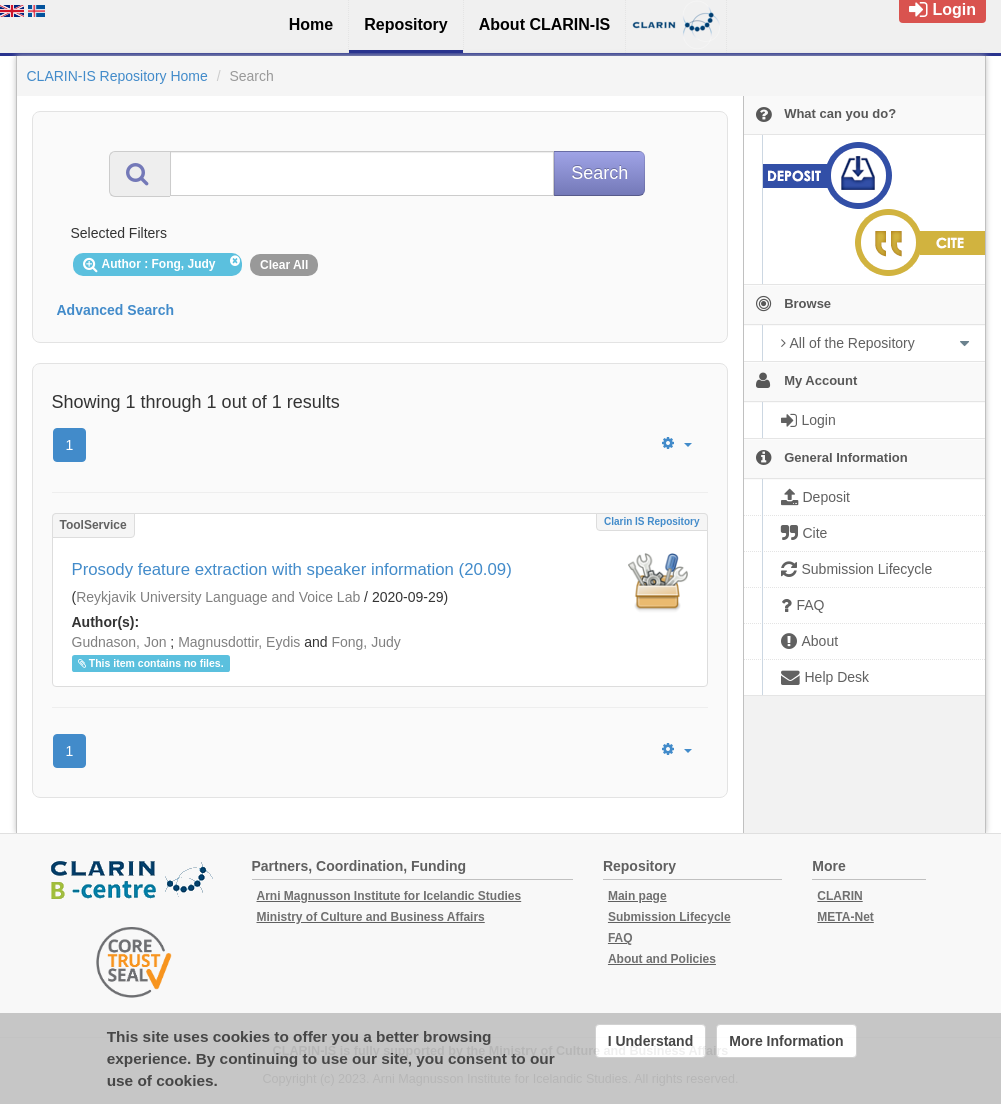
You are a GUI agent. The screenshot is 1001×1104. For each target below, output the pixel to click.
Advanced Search (116, 310)
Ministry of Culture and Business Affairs (371, 917)
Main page (637, 896)
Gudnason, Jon (119, 642)
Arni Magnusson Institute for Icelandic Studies (389, 896)
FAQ (620, 938)
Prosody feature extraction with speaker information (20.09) (292, 569)
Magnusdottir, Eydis (239, 642)
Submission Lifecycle (669, 917)
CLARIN (839, 896)
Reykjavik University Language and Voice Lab (218, 597)
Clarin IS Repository (652, 521)
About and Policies (662, 959)
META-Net (845, 917)
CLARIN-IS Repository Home (117, 76)
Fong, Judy (365, 642)
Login (942, 9)
